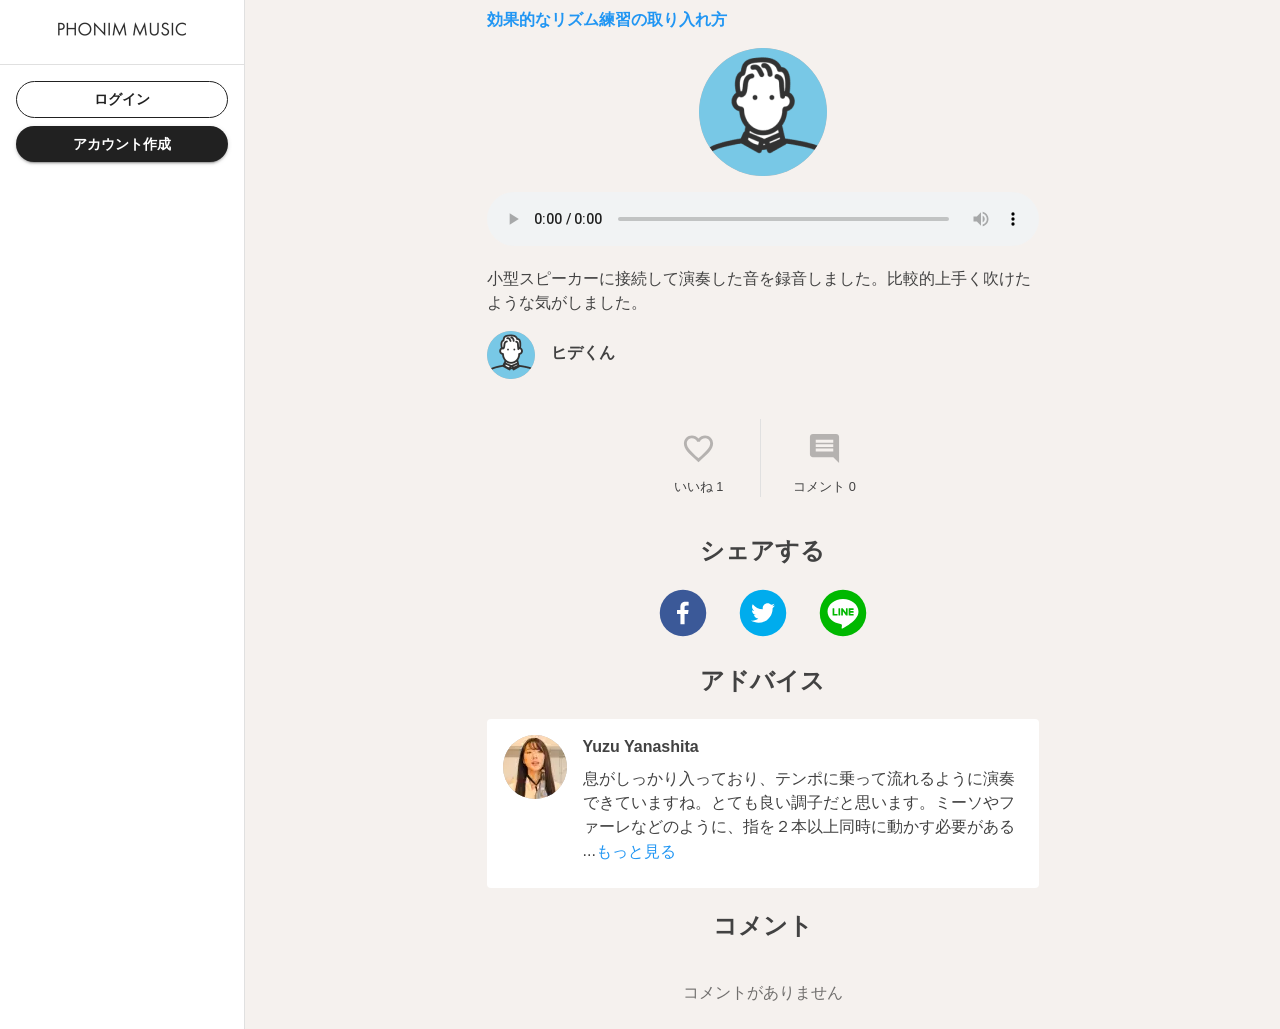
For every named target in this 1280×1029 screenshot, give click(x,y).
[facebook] (683, 615)
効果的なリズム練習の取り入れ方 (607, 19)
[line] (843, 615)
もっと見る (636, 851)
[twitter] (763, 615)
